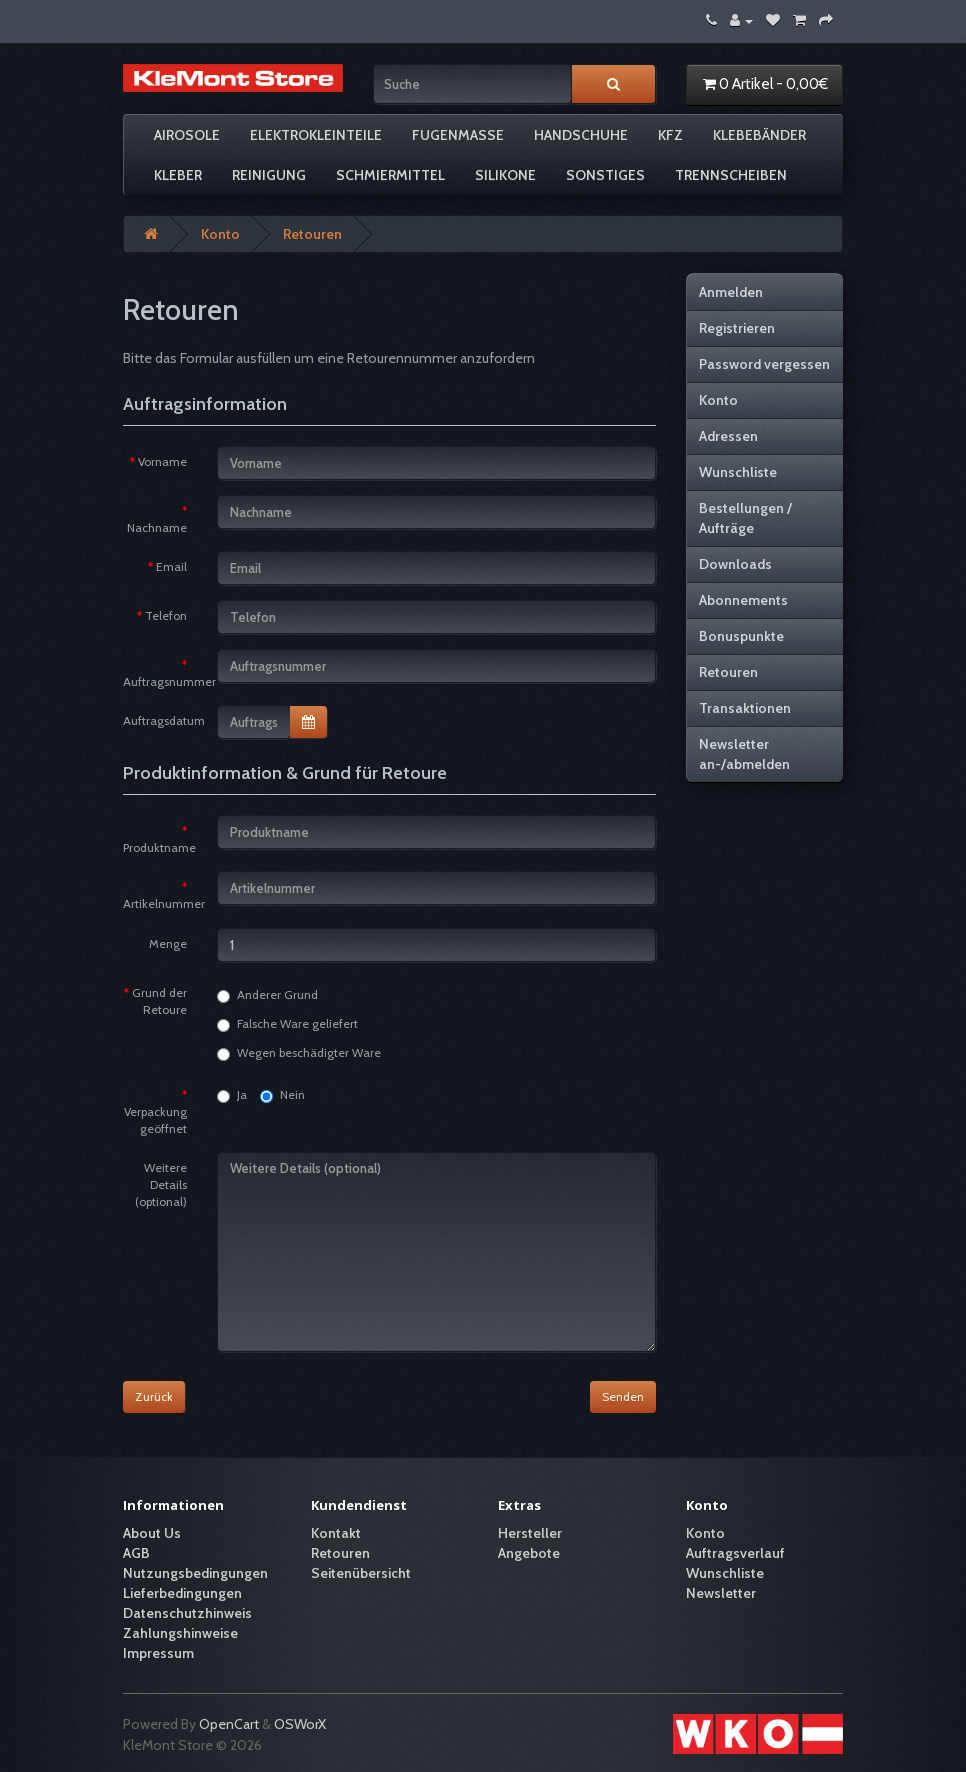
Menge (168, 943)
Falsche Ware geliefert (287, 1024)
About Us (152, 1533)
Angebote (529, 1553)
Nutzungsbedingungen (195, 1573)
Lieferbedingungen (182, 1593)
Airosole (187, 135)
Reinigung (269, 175)
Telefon (166, 615)
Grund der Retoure (159, 1001)
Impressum (158, 1653)
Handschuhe (581, 135)
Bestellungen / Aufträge (745, 518)
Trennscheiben (731, 175)
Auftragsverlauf (735, 1553)
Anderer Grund (267, 995)
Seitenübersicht (361, 1573)
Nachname (157, 527)
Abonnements (743, 600)
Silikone (505, 175)
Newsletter (721, 1593)
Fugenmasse (458, 135)
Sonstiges (605, 175)
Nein (282, 1095)
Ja (232, 1095)
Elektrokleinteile (316, 135)
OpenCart (229, 1724)
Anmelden (731, 292)
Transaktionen (745, 708)
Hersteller (530, 1533)
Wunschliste (738, 472)
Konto (220, 234)
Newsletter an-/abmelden (744, 754)
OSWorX (300, 1724)
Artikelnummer (162, 903)
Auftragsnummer (162, 681)
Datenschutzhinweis (187, 1613)
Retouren (312, 234)
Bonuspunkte (741, 636)
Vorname (162, 461)
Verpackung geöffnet (155, 1120)
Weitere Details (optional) (161, 1184)
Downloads (735, 564)
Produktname (159, 847)
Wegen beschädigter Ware (299, 1053)
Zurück (154, 1396)
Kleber (178, 175)
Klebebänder (759, 135)
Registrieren (737, 328)
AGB (136, 1553)
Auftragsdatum (162, 720)
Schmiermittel (390, 175)
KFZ (670, 135)
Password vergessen (764, 364)
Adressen (728, 436)
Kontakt (336, 1533)
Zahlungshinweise (180, 1633)
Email (171, 566)
